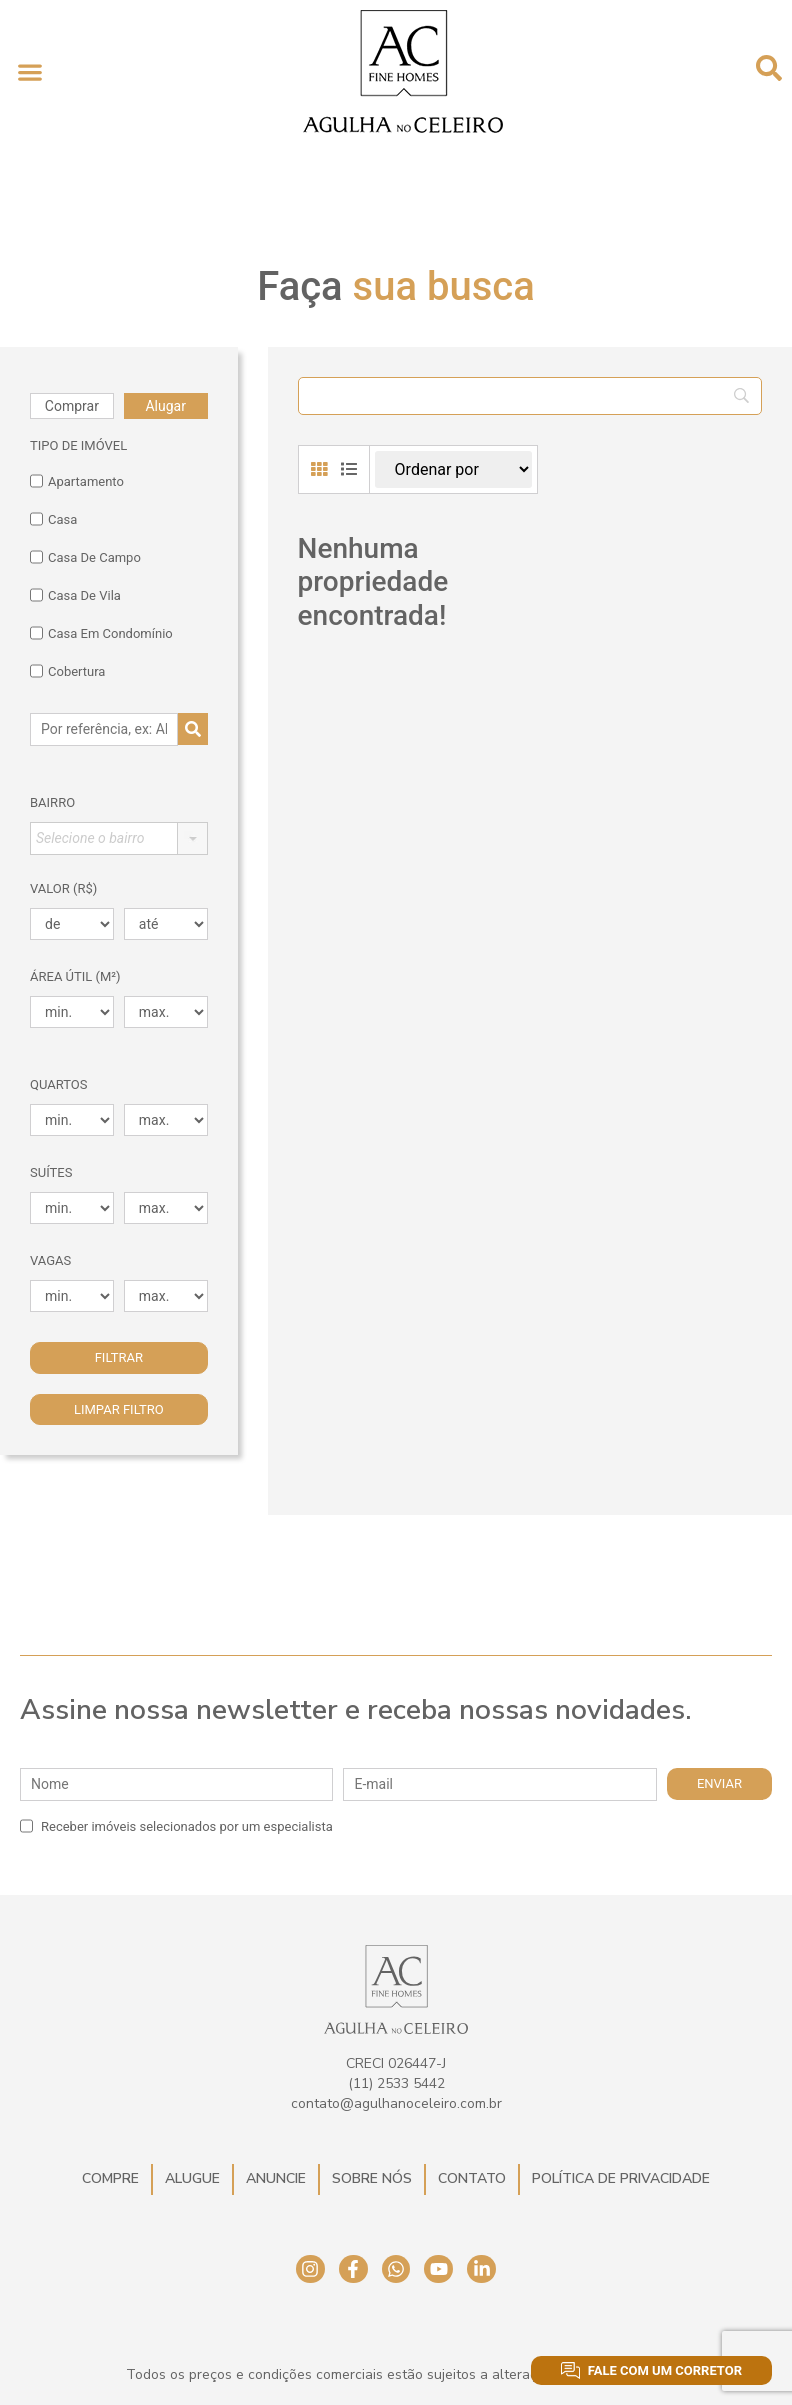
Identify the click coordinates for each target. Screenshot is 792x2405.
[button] (29, 71)
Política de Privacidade (621, 2178)
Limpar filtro (119, 1409)
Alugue (192, 2178)
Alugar (165, 406)
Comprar (72, 406)
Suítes (51, 1172)
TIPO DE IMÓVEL (78, 445)
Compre (110, 2178)
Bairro (52, 802)
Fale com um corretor (651, 2370)
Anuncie (276, 2178)
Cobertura (67, 671)
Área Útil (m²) (75, 976)
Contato (472, 2178)
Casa (53, 519)
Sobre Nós (372, 2178)
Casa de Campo (85, 557)
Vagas (50, 1260)
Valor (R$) (63, 888)
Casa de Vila (75, 595)
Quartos (58, 1084)
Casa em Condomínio (101, 633)
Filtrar (119, 1357)
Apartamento (77, 481)
